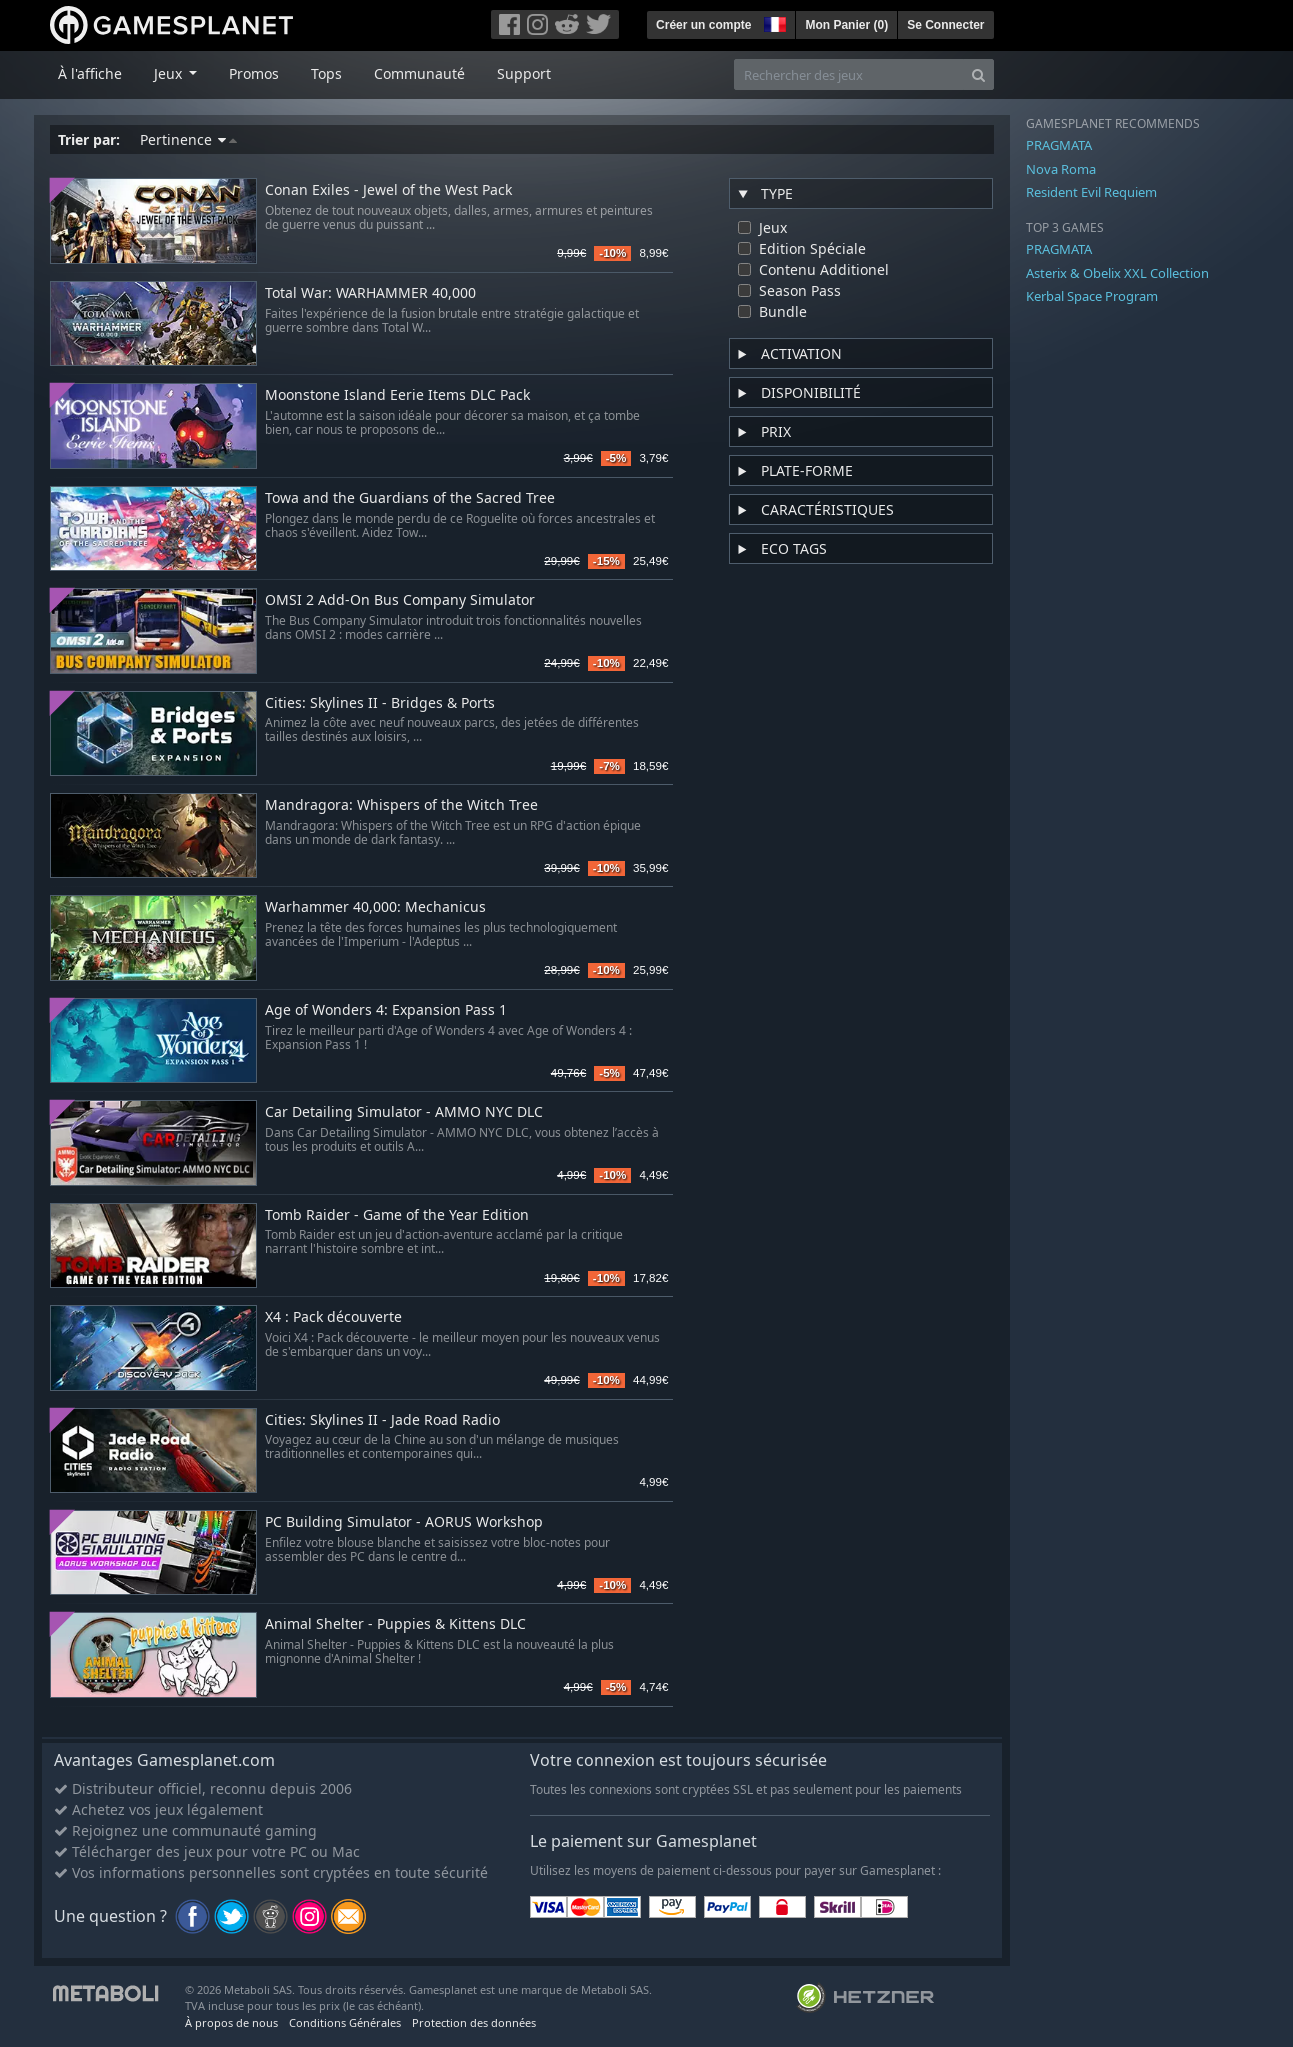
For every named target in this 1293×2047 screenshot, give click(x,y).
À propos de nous (231, 2022)
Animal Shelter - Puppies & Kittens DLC (395, 1624)
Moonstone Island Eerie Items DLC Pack (397, 395)
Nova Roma (1061, 169)
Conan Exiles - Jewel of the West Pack (388, 190)
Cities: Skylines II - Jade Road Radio (382, 1420)
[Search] (978, 74)
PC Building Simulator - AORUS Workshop (404, 1522)
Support (524, 73)
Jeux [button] (170, 73)
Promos (254, 73)
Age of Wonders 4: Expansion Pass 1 (386, 1010)
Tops (326, 73)
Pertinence (188, 139)
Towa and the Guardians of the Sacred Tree (410, 498)
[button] (773, 22)
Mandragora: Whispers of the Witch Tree (401, 805)
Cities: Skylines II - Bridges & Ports (380, 703)
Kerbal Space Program (1092, 296)
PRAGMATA (1059, 145)
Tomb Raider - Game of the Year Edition (397, 1215)
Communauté (419, 73)
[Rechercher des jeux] (849, 74)
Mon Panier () (846, 25)
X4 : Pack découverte (333, 1317)
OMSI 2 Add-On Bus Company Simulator (400, 600)
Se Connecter (945, 25)
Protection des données (474, 2022)
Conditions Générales (345, 2022)
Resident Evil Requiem (1091, 192)
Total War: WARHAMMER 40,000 (370, 293)
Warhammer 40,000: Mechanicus (375, 907)
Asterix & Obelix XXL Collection (1117, 273)
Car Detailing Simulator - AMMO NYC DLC (404, 1112)
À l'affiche (90, 73)
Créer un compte (703, 25)
